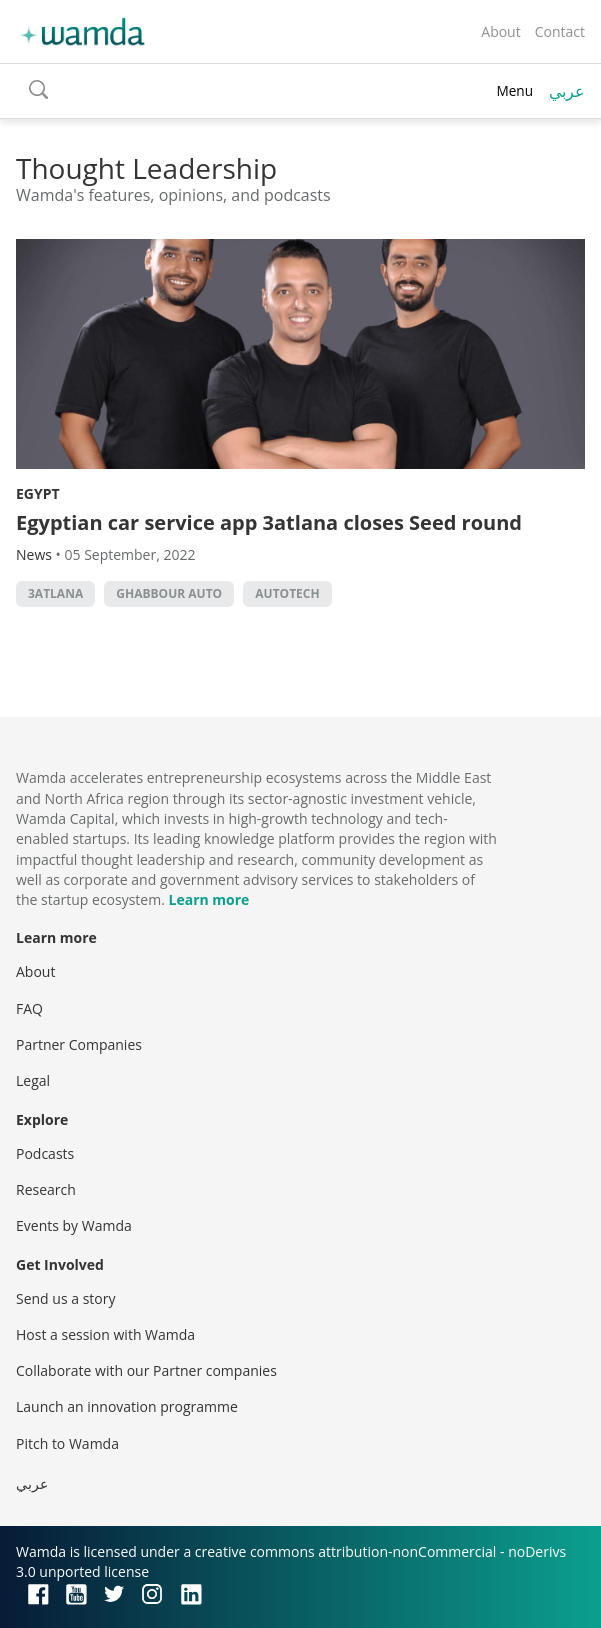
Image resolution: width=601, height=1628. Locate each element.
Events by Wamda (74, 1225)
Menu (514, 90)
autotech (287, 593)
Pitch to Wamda (67, 1443)
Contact (560, 31)
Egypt (38, 493)
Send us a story (65, 1298)
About (500, 31)
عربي (567, 91)
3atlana (55, 593)
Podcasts (45, 1153)
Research (46, 1189)
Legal (33, 1080)
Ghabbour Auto (169, 593)
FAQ (29, 1008)
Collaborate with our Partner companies (146, 1370)
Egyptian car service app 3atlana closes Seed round (269, 522)
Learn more (209, 899)
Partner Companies (79, 1044)
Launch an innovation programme (127, 1406)
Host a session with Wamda (105, 1334)
